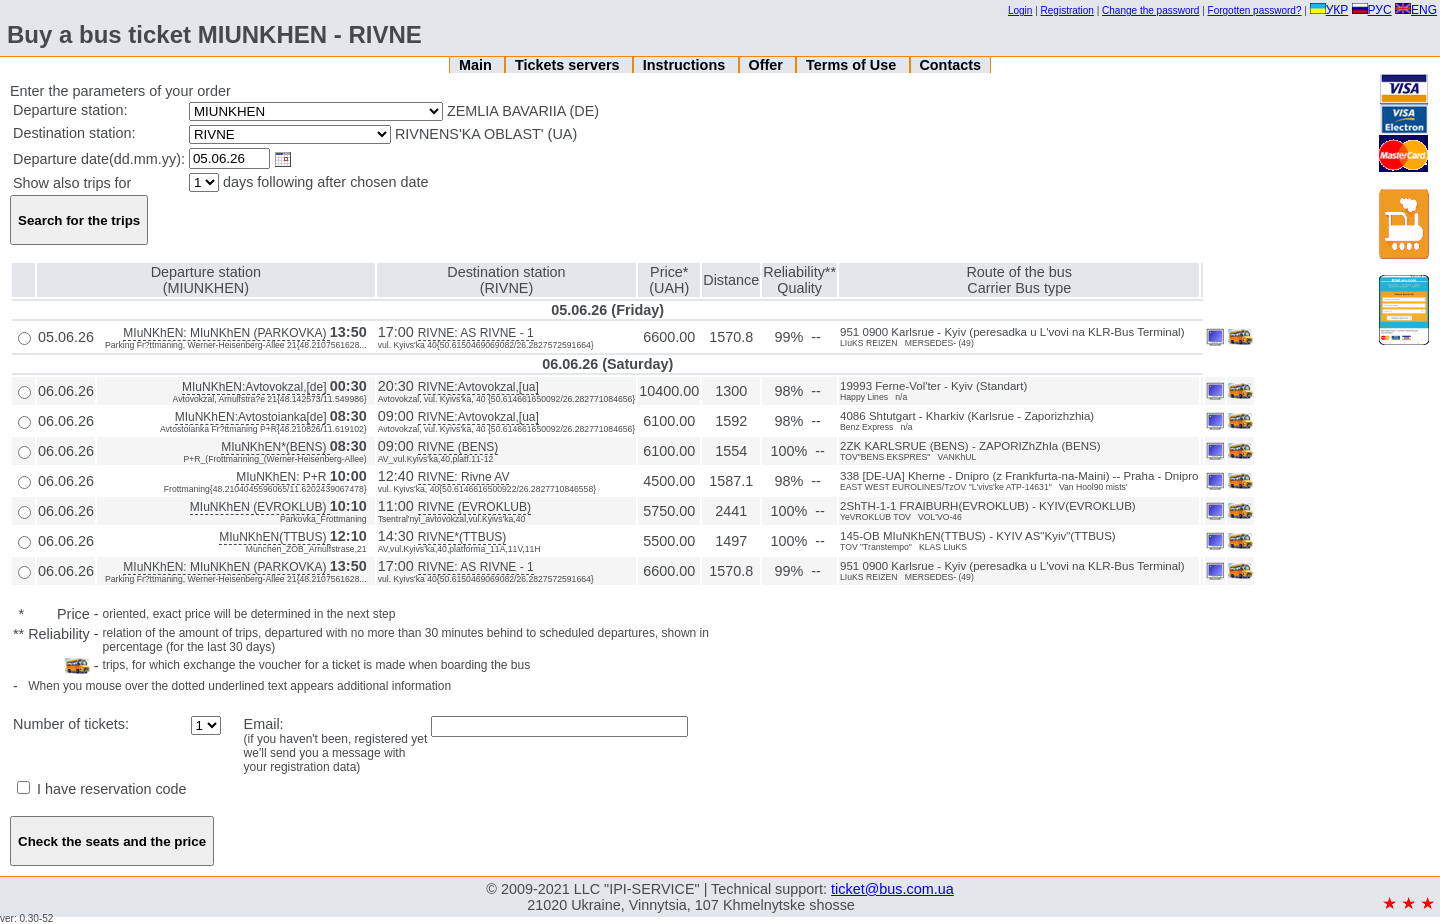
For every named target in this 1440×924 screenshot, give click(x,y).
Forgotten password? (1255, 10)
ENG (1416, 10)
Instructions (686, 65)
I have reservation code (102, 789)
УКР (1329, 10)
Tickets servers (569, 65)
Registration (1067, 10)
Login (1020, 10)
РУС (1372, 10)
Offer (767, 65)
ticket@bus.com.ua (892, 889)
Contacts (950, 65)
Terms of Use (853, 65)
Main (477, 65)
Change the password (1150, 10)
